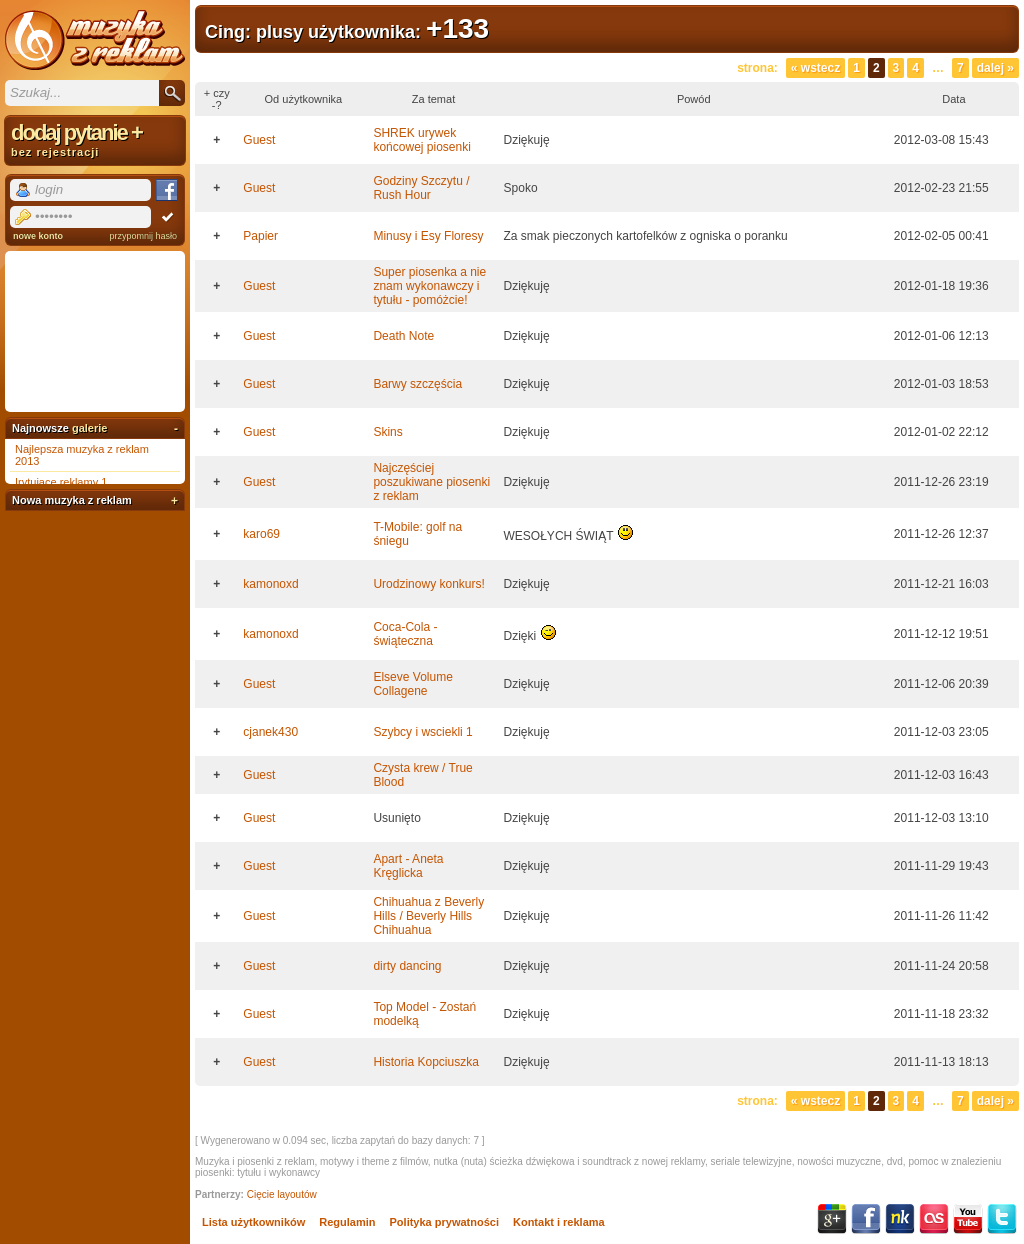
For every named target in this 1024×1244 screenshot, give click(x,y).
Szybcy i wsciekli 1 (422, 732)
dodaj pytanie (95, 139)
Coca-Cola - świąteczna (405, 634)
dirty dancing (407, 966)
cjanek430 (270, 732)
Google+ (832, 1219)
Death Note (403, 336)
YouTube (968, 1219)
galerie (89, 428)
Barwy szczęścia (417, 384)
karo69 (261, 534)
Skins (387, 432)
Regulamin (347, 1222)
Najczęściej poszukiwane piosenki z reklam (431, 482)
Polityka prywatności (444, 1222)
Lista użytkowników (253, 1222)
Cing (225, 32)
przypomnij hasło (143, 236)
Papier (260, 236)
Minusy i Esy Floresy (428, 236)
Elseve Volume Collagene (412, 684)
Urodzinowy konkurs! (428, 584)
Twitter (1002, 1219)
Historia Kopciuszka (425, 1062)
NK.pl (900, 1219)
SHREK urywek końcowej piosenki (421, 140)
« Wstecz (815, 68)
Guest (259, 140)
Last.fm (934, 1219)
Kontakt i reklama (559, 1222)
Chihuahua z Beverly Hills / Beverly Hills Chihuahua (428, 916)
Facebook (866, 1219)
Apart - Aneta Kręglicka (408, 866)
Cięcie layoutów (282, 1194)
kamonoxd (270, 584)
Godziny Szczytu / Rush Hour (421, 188)
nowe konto (38, 236)
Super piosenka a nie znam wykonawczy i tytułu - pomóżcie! (429, 286)
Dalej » (995, 68)
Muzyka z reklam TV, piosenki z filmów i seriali (95, 40)
